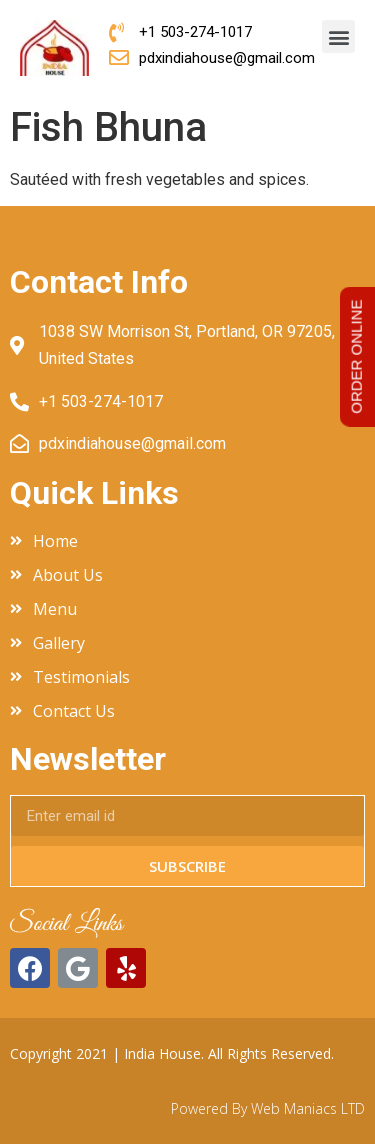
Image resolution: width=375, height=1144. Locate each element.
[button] (338, 36)
